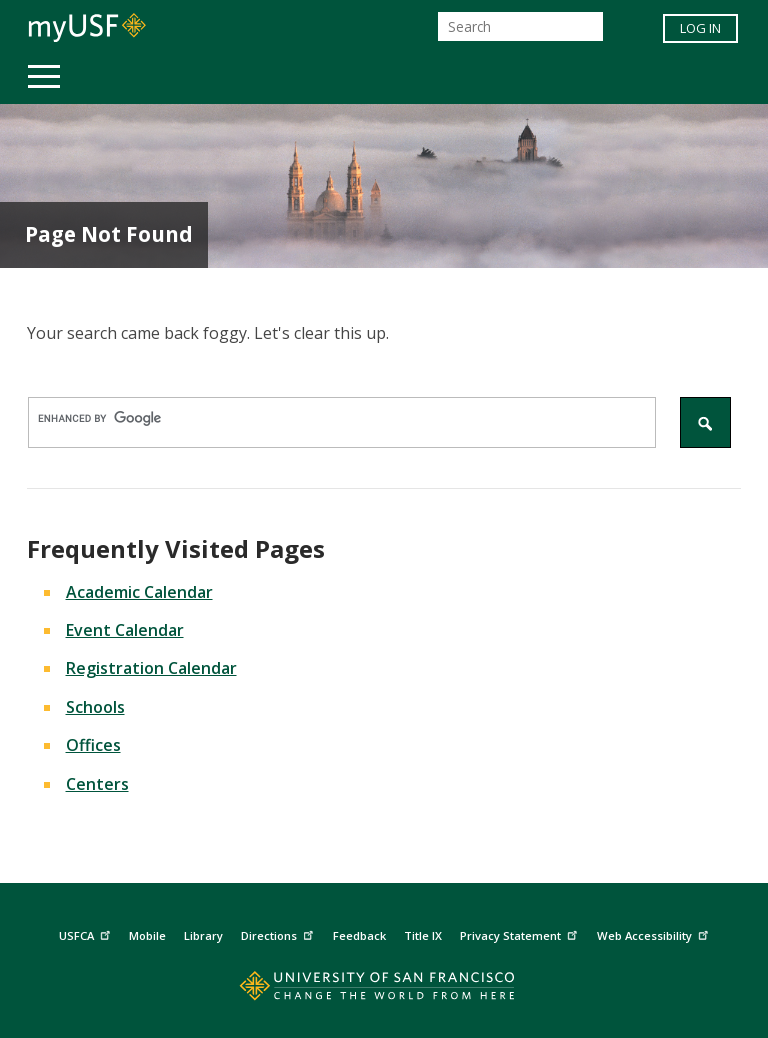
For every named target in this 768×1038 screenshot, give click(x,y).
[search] (331, 418)
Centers (97, 784)
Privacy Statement (521, 932)
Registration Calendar (151, 668)
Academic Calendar (139, 592)
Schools (95, 707)
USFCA (87, 932)
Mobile (147, 935)
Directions (279, 932)
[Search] (520, 26)
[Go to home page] (383, 990)
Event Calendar (125, 630)
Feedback (359, 935)
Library (203, 935)
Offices (93, 745)
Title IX (423, 935)
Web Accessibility (655, 932)
